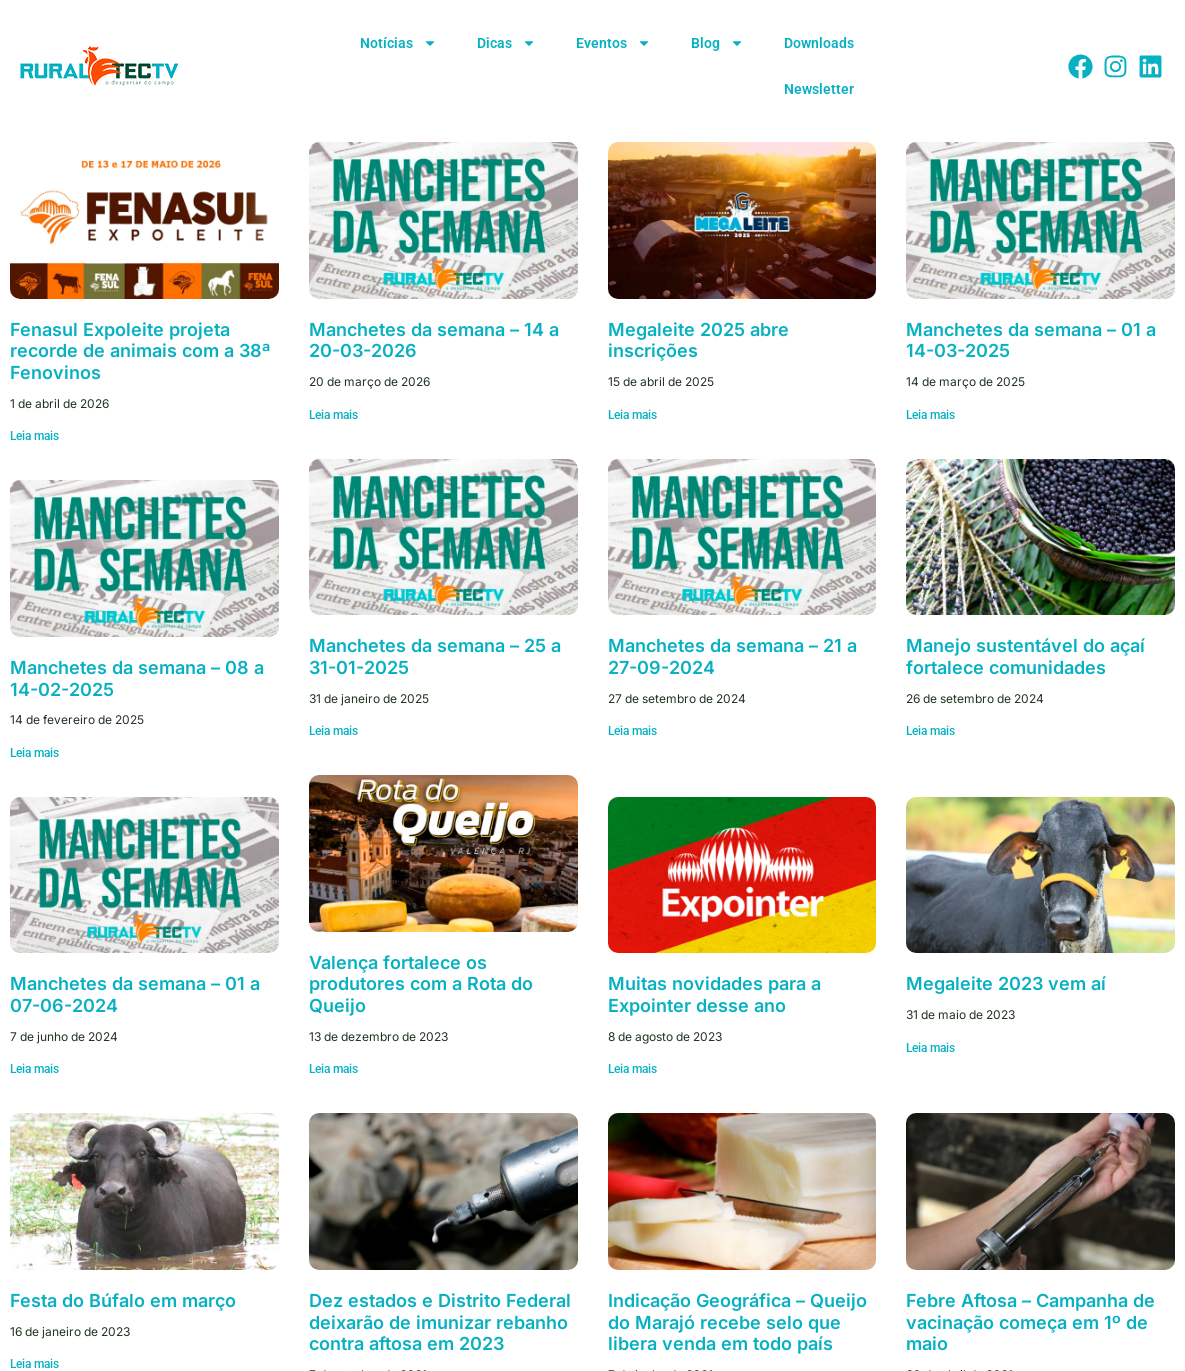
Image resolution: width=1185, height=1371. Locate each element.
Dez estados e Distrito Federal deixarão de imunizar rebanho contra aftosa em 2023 (440, 1322)
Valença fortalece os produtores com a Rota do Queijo (421, 984)
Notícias (398, 43)
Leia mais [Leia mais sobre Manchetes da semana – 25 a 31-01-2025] (333, 731)
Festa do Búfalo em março (123, 1300)
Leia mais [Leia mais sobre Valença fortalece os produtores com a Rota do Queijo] (333, 1069)
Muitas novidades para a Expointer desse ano (714, 994)
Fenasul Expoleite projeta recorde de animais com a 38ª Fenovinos (140, 351)
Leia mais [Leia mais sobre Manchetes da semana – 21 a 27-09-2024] (632, 731)
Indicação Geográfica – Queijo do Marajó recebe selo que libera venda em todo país (737, 1322)
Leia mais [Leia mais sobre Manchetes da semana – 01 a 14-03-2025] (930, 415)
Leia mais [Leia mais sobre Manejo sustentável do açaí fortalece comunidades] (930, 731)
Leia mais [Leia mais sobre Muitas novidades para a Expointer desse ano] (632, 1069)
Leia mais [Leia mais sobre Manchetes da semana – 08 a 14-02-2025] (34, 753)
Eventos (613, 43)
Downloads (819, 43)
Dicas (506, 43)
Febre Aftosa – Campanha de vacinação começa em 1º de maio (1030, 1322)
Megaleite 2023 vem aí (1006, 983)
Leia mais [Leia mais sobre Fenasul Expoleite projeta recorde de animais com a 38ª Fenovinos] (34, 436)
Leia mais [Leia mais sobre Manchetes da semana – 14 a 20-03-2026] (333, 415)
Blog (717, 43)
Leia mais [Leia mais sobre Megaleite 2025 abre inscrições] (632, 415)
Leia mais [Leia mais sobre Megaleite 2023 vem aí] (930, 1048)
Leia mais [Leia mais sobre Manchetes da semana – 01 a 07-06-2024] (34, 1069)
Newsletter (819, 89)
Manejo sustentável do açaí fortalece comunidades (1025, 656)
